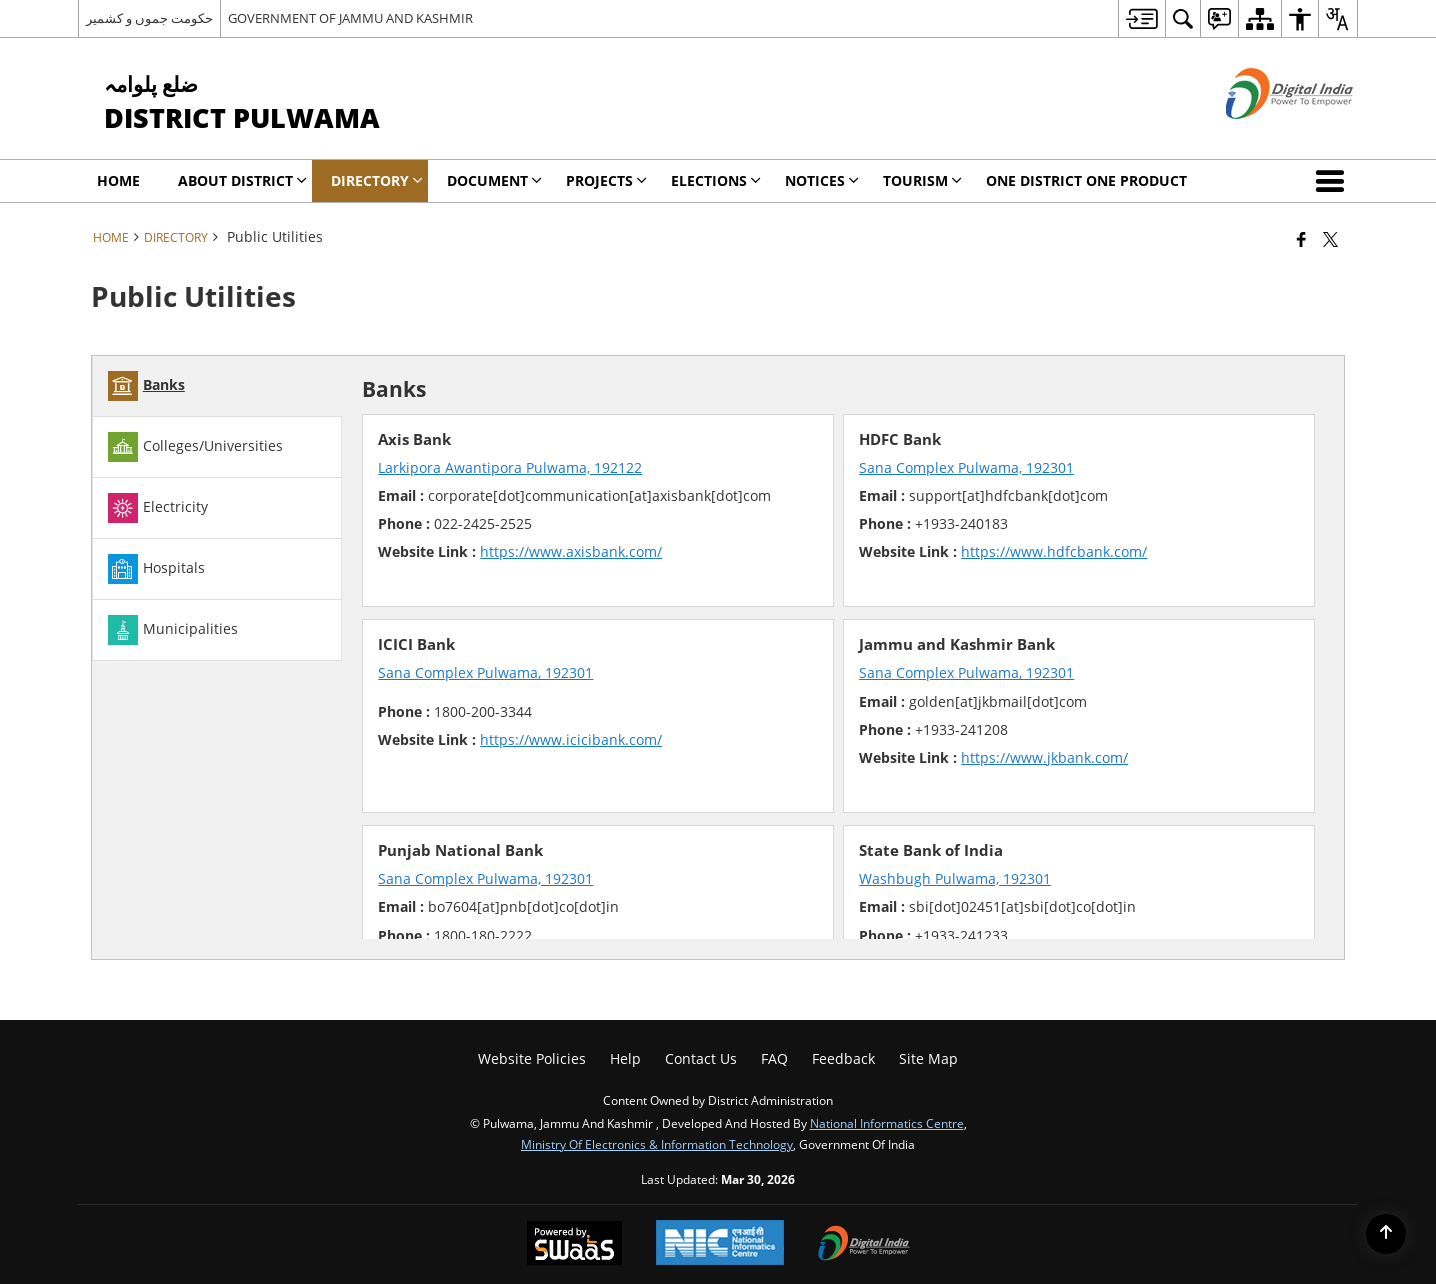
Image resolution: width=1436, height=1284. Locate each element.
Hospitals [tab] (156, 569)
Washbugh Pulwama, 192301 (955, 878)
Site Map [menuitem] (928, 1058)
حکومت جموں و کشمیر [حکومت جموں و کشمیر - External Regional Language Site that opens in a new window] (149, 18)
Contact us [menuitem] (701, 1058)
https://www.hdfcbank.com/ (1054, 551)
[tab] (217, 386)
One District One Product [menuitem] (1086, 180)
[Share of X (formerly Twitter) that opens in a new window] (1330, 239)
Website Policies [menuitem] (532, 1058)
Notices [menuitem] (822, 180)
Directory (176, 237)
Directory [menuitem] (377, 180)
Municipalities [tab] (173, 630)
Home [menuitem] (118, 180)
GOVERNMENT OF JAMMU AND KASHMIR (350, 18)
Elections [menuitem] (716, 180)
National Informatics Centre (887, 1123)
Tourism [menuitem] (922, 180)
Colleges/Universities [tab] (195, 447)
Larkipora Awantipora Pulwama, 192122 (510, 467)
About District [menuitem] (242, 180)
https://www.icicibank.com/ (571, 739)
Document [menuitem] (494, 180)
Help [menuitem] (625, 1058)
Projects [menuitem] (606, 180)
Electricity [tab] (158, 508)
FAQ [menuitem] (774, 1058)
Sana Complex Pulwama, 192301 (966, 467)
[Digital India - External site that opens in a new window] (1264, 135)
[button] (1334, 181)
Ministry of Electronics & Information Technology (657, 1144)
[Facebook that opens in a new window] (1301, 239)
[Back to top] (1386, 1234)
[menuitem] (1141, 18)
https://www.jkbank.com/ (1044, 757)
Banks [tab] (146, 386)
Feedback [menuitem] (843, 1058)
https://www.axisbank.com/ (571, 551)
